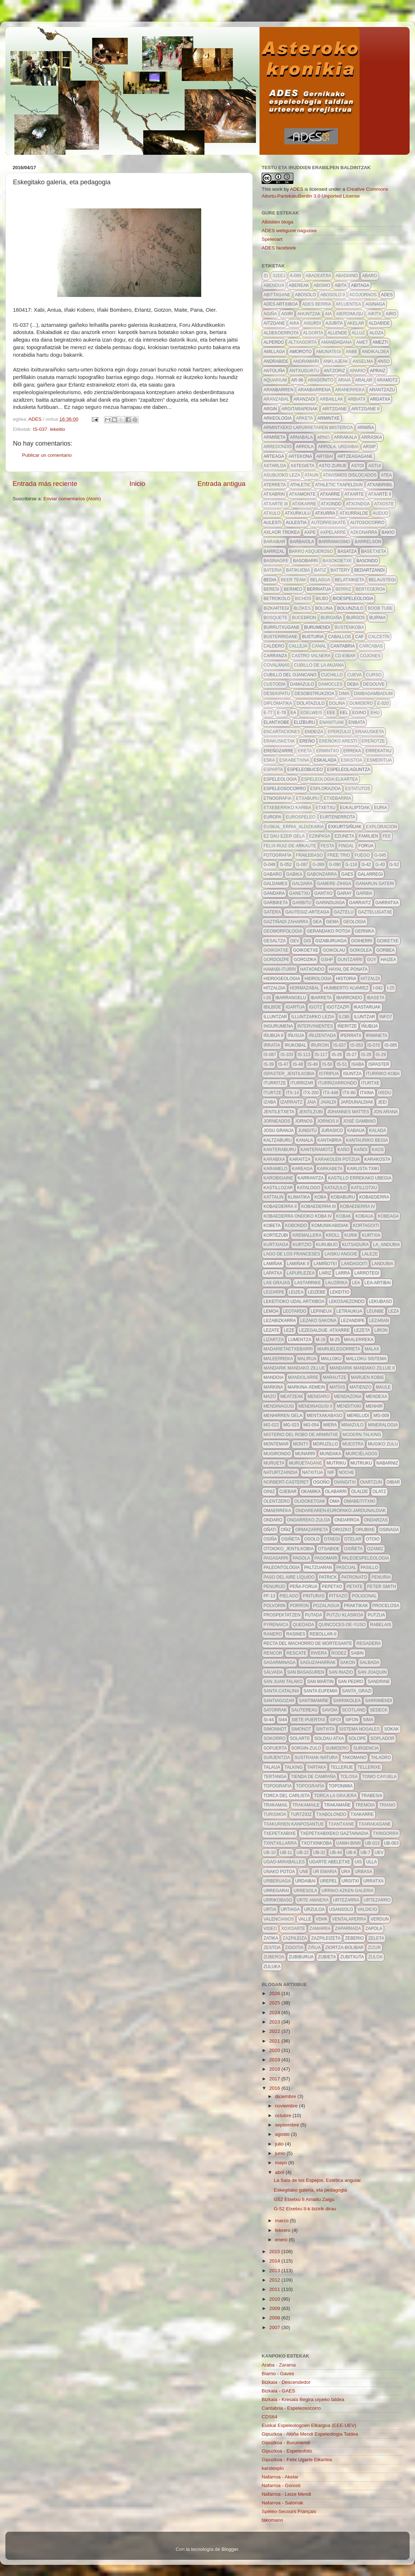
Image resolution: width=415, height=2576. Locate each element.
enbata (356, 722)
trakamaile (306, 1805)
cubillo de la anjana (319, 665)
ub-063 (391, 1843)
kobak (343, 1216)
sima (368, 1719)
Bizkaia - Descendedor (286, 2382)
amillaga (274, 351)
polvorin (274, 1605)
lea (356, 1282)
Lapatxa (272, 1273)
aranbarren (278, 389)
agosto (283, 2134)
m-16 (320, 1339)
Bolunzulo (350, 608)
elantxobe (276, 722)
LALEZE (370, 1254)
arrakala (345, 437)
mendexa (376, 1396)
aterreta (274, 484)
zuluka (271, 1966)
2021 (275, 2041)
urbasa (363, 1871)
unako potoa (279, 1871)
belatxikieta (349, 579)
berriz (343, 589)
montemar (276, 1444)
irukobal (295, 1045)
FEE (387, 836)
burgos (355, 617)
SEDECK (378, 1710)
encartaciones (281, 731)
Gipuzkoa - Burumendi (286, 2442)
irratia (271, 1045)
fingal (346, 845)
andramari (306, 361)
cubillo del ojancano (290, 674)
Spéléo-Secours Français (289, 2511)
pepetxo (332, 1586)
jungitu (307, 1130)
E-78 (281, 712)
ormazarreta (311, 1529)
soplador (382, 1738)
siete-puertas (308, 1719)
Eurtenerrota (337, 817)
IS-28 (366, 1054)
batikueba (298, 570)
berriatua (319, 589)
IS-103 (286, 1054)
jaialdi (328, 1102)
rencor (272, 1653)
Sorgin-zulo (306, 1748)
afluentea (348, 304)
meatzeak (291, 1396)
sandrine (378, 1681)
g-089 (318, 864)
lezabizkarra (279, 1320)
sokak (391, 1729)
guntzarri (349, 959)
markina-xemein (306, 1387)
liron (381, 1330)
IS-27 (351, 1054)
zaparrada (348, 1928)
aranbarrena (314, 389)
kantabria (329, 1140)
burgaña (331, 617)
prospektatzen (282, 1615)
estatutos (357, 788)
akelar (355, 323)
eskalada (324, 760)
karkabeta (330, 1168)
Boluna (324, 608)
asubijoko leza (281, 475)
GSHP (327, 959)
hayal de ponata (348, 969)
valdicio (367, 1909)
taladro (381, 1757)
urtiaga (290, 1909)
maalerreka (359, 1339)
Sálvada (273, 1672)
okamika (311, 1491)
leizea (296, 1292)
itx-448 (330, 1092)
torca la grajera (335, 1795)
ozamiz (375, 1548)
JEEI (382, 1102)
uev (379, 1852)
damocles (330, 684)
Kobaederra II (280, 1206)
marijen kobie (367, 1377)
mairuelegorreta (338, 1349)
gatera (272, 912)
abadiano (346, 275)
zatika (270, 1938)
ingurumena (278, 1026)
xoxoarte (293, 1928)
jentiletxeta (278, 1111)
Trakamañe (337, 1805)
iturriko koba (383, 1073)
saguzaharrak (317, 1662)
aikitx (374, 313)
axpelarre (333, 532)
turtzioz (301, 1814)
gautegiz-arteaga (307, 912)
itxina (367, 1092)
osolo (312, 1539)
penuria (381, 1577)
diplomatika (277, 703)
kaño (343, 1149)
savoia (330, 1710)
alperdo (273, 342)
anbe (351, 351)
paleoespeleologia (365, 1558)
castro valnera (311, 655)
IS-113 (304, 1054)
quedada (303, 1624)
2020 (275, 2050)
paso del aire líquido (289, 1577)
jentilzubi (311, 1111)
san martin (320, 1681)
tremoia (365, 1805)
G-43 (380, 864)
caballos (339, 636)
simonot (301, 1729)
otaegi (332, 1539)
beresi (271, 589)
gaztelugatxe (375, 912)
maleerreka (278, 1358)
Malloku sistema (366, 1358)
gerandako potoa (329, 931)
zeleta (376, 1938)
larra (342, 1273)
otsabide (329, 1548)
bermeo (293, 589)
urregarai (276, 1890)
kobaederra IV (357, 1206)
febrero (283, 2230)
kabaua (356, 1130)
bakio (388, 532)
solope (357, 1738)
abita (340, 285)
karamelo (275, 1168)
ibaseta (376, 997)
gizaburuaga (331, 940)
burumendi (317, 627)
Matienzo (360, 1387)
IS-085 (390, 1045)
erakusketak (279, 741)
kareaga (302, 1168)
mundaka (330, 1453)
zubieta (327, 1956)
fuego (362, 855)
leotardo (294, 1311)
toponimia (341, 1785)
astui (374, 465)
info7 (385, 1016)
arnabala (301, 437)
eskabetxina (294, 760)
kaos (378, 1149)
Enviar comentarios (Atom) (72, 498)
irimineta (376, 1035)
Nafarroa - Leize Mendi (286, 2494)
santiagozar (278, 1700)
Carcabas (371, 646)
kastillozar (278, 1187)
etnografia (277, 798)
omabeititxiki (359, 1501)
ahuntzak (309, 313)
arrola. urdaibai (338, 446)
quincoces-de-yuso (342, 1624)
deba (353, 684)
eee (331, 712)
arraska (371, 437)
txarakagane (374, 1824)
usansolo (341, 1909)
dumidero (361, 703)
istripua (329, 1073)
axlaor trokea (281, 532)
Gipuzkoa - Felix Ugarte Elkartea (297, 2459)
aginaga (375, 304)
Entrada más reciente (45, 483)
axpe (310, 532)
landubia (382, 1263)
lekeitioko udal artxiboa (293, 1301)
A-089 (295, 275)
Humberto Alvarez (346, 988)
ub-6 (351, 1852)
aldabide (379, 323)
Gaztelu (343, 912)
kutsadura (355, 1244)
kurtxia (371, 1235)
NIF (330, 1472)
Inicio (137, 483)
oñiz (286, 1529)
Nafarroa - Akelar (280, 2477)
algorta (313, 332)
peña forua (303, 1586)
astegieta (302, 465)
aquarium (275, 380)
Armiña (365, 427)
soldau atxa (329, 1738)
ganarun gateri (375, 883)
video (270, 1928)
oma (334, 1501)
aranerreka (350, 389)
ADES (296, 189)
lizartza (273, 1339)
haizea (388, 959)
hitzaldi (370, 978)
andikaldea (375, 351)
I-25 (390, 988)
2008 (275, 2317)
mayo (281, 2162)
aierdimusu (349, 313)
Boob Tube (380, 608)
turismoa (274, 1814)
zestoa (272, 1947)
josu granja (278, 1130)
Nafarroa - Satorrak (282, 2502)
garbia (364, 893)
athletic (300, 484)
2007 (275, 2327)
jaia (311, 1102)
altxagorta (302, 342)
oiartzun (371, 1482)
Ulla (371, 1861)
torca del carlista (286, 1795)
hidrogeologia (281, 978)
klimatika (299, 1197)
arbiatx (356, 399)
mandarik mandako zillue (294, 1368)
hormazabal (305, 988)
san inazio (341, 1672)
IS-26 (336, 1054)
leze (289, 1330)
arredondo (277, 446)
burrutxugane (281, 627)
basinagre (276, 560)
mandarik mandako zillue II (361, 1368)
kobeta (272, 1225)
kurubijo (327, 1244)
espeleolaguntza (348, 769)
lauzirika (336, 1282)
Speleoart (272, 239)
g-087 (302, 864)
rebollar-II (323, 1634)
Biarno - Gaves (278, 2373)
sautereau (304, 1710)
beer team (293, 579)
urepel (328, 1880)
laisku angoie (340, 1254)
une (303, 1871)
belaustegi (382, 579)
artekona (300, 456)
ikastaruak (367, 1007)
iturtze (272, 1092)
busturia (313, 636)
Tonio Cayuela (379, 1776)
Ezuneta (344, 836)
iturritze (274, 1083)
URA (345, 1871)
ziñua (314, 1947)
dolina (337, 703)
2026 (275, 1993)
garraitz (360, 902)
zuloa (375, 1956)
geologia (354, 921)
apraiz (377, 370)
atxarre (330, 494)
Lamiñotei (325, 1263)
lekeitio (57, 429)
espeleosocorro (284, 788)
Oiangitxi (345, 1482)
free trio (338, 855)
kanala (304, 1140)
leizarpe (273, 1292)
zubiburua (301, 1956)
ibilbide (272, 1007)
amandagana (336, 342)
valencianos (278, 1919)
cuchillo (332, 674)
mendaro (318, 1396)
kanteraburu (279, 1149)
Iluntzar (364, 1016)
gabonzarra (322, 874)
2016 (275, 2088)
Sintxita (325, 1729)
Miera (330, 1424)
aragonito (321, 380)
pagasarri (275, 1558)
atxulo (271, 513)
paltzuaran (318, 1567)
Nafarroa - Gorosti (281, 2485)
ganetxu (299, 893)
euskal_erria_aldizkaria (293, 826)
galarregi (370, 874)
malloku (331, 1358)
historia (346, 978)
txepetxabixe (279, 1833)
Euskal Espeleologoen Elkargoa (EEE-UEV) (309, 2425)
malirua (306, 1358)
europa (272, 817)
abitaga (360, 285)
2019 (275, 2059)
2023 (275, 2022)
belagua (320, 579)
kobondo (296, 1225)
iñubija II (273, 1035)
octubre (284, 2115)
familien (368, 836)
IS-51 (342, 1064)
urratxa (373, 1880)
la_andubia (386, 1244)
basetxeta (373, 551)
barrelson (368, 541)
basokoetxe (337, 560)
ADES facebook (279, 248)
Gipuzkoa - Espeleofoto (287, 2451)
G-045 (380, 855)
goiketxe (388, 940)
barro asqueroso (311, 551)
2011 (275, 2289)
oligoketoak (309, 1501)
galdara (302, 883)
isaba (357, 1064)
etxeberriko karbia (287, 807)
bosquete (275, 617)
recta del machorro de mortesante (307, 1643)
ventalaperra (349, 1919)
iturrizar (301, 1083)
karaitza (300, 1159)
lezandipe (353, 1320)
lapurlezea (301, 1273)
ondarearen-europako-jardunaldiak (341, 1510)
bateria (272, 570)
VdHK (322, 1919)
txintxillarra (280, 1843)
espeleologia (280, 779)
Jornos (304, 1121)
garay (344, 893)
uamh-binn (348, 1843)
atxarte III (275, 503)
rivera (319, 1653)
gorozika (305, 959)
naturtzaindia (280, 1472)
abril (280, 2172)
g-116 (351, 864)
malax (372, 1349)
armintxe (328, 418)
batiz (320, 570)
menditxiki (349, 1406)
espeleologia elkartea (329, 779)
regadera (368, 1643)
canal (319, 646)
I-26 (267, 997)
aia (328, 313)
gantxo (323, 893)
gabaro (272, 874)
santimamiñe (314, 1700)
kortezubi (275, 1235)
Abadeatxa (318, 275)
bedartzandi (369, 570)
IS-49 (312, 1064)
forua (366, 845)
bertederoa (370, 589)
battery (340, 570)
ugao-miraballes (284, 1861)
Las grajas (276, 1282)
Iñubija (369, 1026)
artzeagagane (355, 456)
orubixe (365, 1529)
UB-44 (336, 1852)
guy (371, 959)
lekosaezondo (346, 1301)
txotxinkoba (316, 1843)
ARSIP (369, 446)
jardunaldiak (356, 1102)
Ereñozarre (278, 750)
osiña (270, 1539)
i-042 (378, 988)
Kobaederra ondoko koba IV (297, 1216)
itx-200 (311, 1092)
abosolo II (332, 294)
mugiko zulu (383, 1444)
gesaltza (274, 940)
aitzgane (274, 323)
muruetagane (305, 1463)
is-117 (321, 1054)
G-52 (394, 864)
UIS (358, 1861)
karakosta (377, 1159)
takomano (354, 1757)
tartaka (316, 1767)
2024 (275, 2012)
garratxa (387, 902)
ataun (312, 475)
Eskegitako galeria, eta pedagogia (310, 2190)
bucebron (304, 617)
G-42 (366, 864)
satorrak (275, 1710)
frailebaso (309, 855)
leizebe (316, 1292)
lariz (325, 1273)
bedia (269, 579)
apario (357, 370)
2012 (275, 2280)
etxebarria (337, 798)
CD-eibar (345, 655)
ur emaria (325, 1871)
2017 (275, 2078)
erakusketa (369, 731)
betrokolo (276, 598)
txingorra (385, 1833)
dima (344, 693)
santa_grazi (356, 1690)
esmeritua (379, 760)
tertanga (275, 1776)
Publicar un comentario (47, 455)
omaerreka (277, 1510)
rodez (339, 1653)
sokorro (274, 1738)
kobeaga (388, 1216)
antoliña (274, 370)
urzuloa (314, 1909)
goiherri (361, 940)
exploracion (381, 826)
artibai (324, 456)
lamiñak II (298, 1263)
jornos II (328, 1121)
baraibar (274, 541)
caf (359, 636)
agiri (287, 313)
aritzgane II (365, 408)
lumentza (299, 1339)
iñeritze (347, 1026)
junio (281, 2153)
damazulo (302, 684)
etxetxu (325, 807)
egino (359, 712)
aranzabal (276, 399)
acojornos (363, 294)
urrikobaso (277, 1900)
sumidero (337, 1748)
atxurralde (353, 513)
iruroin (320, 1045)
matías (337, 1387)
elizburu (304, 722)
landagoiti (354, 1263)
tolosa (348, 1776)
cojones (370, 655)
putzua (376, 1615)
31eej (278, 275)
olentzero (276, 1501)
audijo (380, 513)
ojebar (288, 1491)
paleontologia (281, 1567)
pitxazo (338, 1595)
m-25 (334, 1339)
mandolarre (303, 1377)
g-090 (334, 864)
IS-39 (268, 1064)
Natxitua (312, 1472)
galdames (275, 883)
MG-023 (291, 1424)
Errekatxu (378, 750)
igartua (295, 1007)
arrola (304, 446)
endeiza (314, 731)
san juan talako (283, 1681)
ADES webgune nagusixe (289, 230)
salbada (369, 1662)
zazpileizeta (325, 1938)
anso (384, 361)
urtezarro (377, 1900)
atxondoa (358, 503)
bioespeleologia (353, 598)
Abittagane (276, 294)
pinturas (314, 1595)
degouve (374, 684)
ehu (374, 712)
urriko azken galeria (347, 1890)
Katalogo (308, 1187)
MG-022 (271, 1424)
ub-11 (286, 1852)
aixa (294, 323)
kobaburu (343, 1197)
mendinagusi (278, 1406)
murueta (273, 1463)
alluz (358, 332)
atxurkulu (298, 513)
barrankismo (335, 541)
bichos (303, 598)
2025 (275, 2003)
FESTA (327, 845)
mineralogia (383, 1424)
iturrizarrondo (337, 1083)
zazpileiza (295, 1938)
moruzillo (325, 1444)
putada (313, 1615)
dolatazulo (311, 703)
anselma (362, 361)
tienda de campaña (313, 1776)
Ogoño (321, 1482)
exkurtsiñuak (344, 826)
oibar (393, 1482)
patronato (354, 1577)
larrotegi (366, 1273)
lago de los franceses (291, 1254)
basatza (347, 551)
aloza (376, 332)
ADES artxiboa (280, 304)
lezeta (362, 1330)
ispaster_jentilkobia (289, 1073)
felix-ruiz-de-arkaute (289, 845)
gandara (274, 893)
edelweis (311, 712)
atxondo (331, 503)
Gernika (364, 931)
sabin (357, 1653)
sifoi (335, 1719)
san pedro (351, 1681)
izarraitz (291, 1102)
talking (293, 1767)
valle (304, 1919)
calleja (298, 646)
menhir (374, 1406)
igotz (315, 1007)
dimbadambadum (373, 693)
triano (387, 1805)
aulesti (272, 522)
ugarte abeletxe (330, 1861)
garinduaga (330, 902)
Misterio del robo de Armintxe (300, 1434)
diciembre (286, 2096)
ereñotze (373, 741)
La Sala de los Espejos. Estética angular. (318, 2180)
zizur (374, 1947)
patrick (328, 1577)
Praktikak (356, 1605)
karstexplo (273, 2468)
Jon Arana (386, 1111)
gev (294, 940)
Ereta (305, 750)
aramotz (387, 380)
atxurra (325, 513)
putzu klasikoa (345, 1615)
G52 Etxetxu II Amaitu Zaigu (304, 2199)
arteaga (273, 456)
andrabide (276, 361)
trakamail (275, 1805)
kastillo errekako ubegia (359, 1178)
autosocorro (367, 522)
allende (337, 332)
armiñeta (274, 437)
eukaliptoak (355, 807)
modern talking (362, 1434)
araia (344, 380)
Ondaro (273, 1519)
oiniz (269, 1491)
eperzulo (339, 731)
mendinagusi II (315, 1406)
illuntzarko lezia (312, 1016)
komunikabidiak (329, 1225)
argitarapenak (299, 408)
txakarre (362, 1814)
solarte (300, 1738)
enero (282, 2239)
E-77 (267, 712)
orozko (342, 1529)
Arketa (304, 418)
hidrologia (318, 978)
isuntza (352, 1073)
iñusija (296, 1035)
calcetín (378, 636)
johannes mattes (348, 1111)
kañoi (360, 1149)
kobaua (364, 1216)
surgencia (366, 1748)
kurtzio (302, 1244)
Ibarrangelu (290, 997)
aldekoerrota (281, 332)
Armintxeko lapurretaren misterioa (308, 427)
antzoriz (334, 370)
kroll (333, 1235)
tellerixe (369, 1767)
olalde (359, 1491)
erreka (352, 750)
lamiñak (273, 1263)
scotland (353, 1710)
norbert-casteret (286, 1482)
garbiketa (275, 902)
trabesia (371, 1795)
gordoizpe (276, 959)
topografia (277, 1785)
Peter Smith (381, 1586)
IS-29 (381, 1054)
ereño (307, 741)
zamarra (320, 1928)
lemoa (271, 1311)
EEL (344, 712)
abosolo (305, 294)
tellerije (341, 1767)
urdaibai (305, 1880)
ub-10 (269, 1852)
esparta (273, 769)
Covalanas (276, 665)
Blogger (230, 2549)
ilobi (344, 1016)
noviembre (287, 2105)
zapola (373, 1928)
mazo (269, 1396)
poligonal (364, 1595)
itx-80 (349, 1092)
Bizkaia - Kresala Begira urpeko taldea (303, 2399)
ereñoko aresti (338, 741)
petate (355, 1586)
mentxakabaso (324, 1415)
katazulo (336, 1187)
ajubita (334, 323)
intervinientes (315, 1026)
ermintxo (327, 750)
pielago (289, 1595)
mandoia (273, 1377)
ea (293, 712)
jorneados (276, 1121)
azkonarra (363, 532)
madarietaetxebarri (288, 1349)
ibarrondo (349, 997)
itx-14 (292, 1092)
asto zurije (333, 465)
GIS (307, 940)
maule (383, 1387)
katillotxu (364, 1187)
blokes (302, 608)
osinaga (389, 1529)
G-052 (286, 864)
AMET (362, 342)
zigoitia (294, 1947)
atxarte (354, 494)
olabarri (336, 1491)
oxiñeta (353, 1548)
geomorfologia (282, 931)
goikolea (360, 950)
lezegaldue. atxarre (324, 1330)
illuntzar (275, 1016)
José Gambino (359, 1121)
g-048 (269, 864)
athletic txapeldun (338, 484)
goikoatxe (276, 950)
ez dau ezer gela (284, 836)
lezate (271, 1330)
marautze (335, 1377)
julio (280, 2144)
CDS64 (270, 2416)
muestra (353, 1444)
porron (299, 1605)
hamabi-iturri (279, 969)
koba (320, 1197)
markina (273, 1387)
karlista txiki (363, 1168)
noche (346, 1472)
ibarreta (321, 997)
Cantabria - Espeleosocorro (291, 2408)
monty (300, 1444)
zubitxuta (352, 1956)
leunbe (375, 1311)
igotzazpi (337, 1007)
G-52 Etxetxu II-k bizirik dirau (305, 2208)
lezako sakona (318, 1320)
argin (270, 408)
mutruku (361, 1463)
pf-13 (269, 1595)
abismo (321, 285)
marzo (282, 2220)
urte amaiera (313, 1900)
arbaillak (331, 399)
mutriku (336, 1463)
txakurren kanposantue (293, 1824)
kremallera (306, 1235)
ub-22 (303, 1852)
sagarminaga (279, 1662)
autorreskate (328, 522)
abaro (369, 275)
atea (386, 475)
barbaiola (302, 541)
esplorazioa (325, 788)
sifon (351, 1719)
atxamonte (302, 494)
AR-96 (297, 380)
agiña (270, 313)
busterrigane (280, 636)
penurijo (274, 1586)
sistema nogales (359, 1729)
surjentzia (276, 1757)
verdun (379, 1919)
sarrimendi (378, 1700)
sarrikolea (347, 1700)
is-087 (269, 1054)
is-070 (373, 1045)
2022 (275, 2031)
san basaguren (305, 1672)
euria (380, 807)
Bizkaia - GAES (278, 2391)
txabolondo (331, 1814)
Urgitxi (350, 1880)
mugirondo (277, 1453)
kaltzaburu (277, 1140)
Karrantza (311, 1178)
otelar (352, 1539)
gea (317, 921)
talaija (271, 1767)
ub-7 (365, 1852)
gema (332, 921)
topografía (310, 1785)
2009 (275, 2308)
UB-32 (319, 1852)
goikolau (333, 950)
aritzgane (334, 408)
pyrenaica (275, 1624)
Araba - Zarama (279, 2365)
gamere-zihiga (334, 883)
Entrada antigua (221, 483)
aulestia (296, 522)
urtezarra (346, 1900)
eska (269, 760)
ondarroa (346, 1519)
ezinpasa (319, 836)
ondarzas (376, 1519)
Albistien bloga (277, 222)
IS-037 (40, 429)
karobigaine (278, 1178)
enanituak (331, 722)
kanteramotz (317, 1149)
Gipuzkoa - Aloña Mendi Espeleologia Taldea (310, 2434)
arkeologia (277, 418)
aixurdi (312, 323)
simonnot (275, 1729)
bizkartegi (276, 608)
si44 (282, 1719)
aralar (364, 380)
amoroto (300, 351)
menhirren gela (282, 1415)
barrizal (274, 551)
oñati (269, 1529)
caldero (273, 646)
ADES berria (316, 304)
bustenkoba (349, 627)
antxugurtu (304, 370)
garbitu (301, 902)
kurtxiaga (275, 1244)
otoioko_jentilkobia (288, 1548)
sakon (347, 1662)
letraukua (349, 1311)
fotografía (277, 855)
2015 (275, 2251)
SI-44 (268, 1719)
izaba (269, 1102)
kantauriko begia (367, 1140)
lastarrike (307, 1282)
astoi (357, 465)
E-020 (383, 703)
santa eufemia (320, 1690)
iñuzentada (322, 1035)
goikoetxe (306, 950)
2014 (275, 2261)
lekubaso (380, 1301)
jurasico (332, 1130)
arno (323, 437)
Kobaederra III (318, 1206)
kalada (377, 1130)
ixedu (385, 1092)
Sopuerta (275, 1748)
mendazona (348, 1396)
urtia (269, 1909)
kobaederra (374, 1197)
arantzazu (382, 389)
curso (374, 674)
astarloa (274, 465)
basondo (367, 560)
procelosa (386, 1605)
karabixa (274, 1159)
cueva (354, 674)
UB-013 (372, 1843)
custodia (274, 684)
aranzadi (304, 399)
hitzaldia (274, 988)
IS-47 (283, 1064)
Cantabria (342, 646)
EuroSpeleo (301, 817)
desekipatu (276, 693)
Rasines (295, 1634)
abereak (299, 285)
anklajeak (335, 361)
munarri (305, 1453)
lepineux (321, 1311)
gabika (294, 874)
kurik (351, 1235)
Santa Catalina (281, 1690)
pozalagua (326, 1605)
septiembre (288, 2125)
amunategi (328, 351)
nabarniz (387, 1463)
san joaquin (372, 1672)
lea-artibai (378, 1282)
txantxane (341, 1824)
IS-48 (298, 1064)
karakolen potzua (337, 1159)
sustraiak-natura (316, 1757)
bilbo (322, 598)
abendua (273, 285)
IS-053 (356, 1045)
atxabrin (274, 494)
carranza (275, 655)
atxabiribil (380, 484)
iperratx (350, 1035)
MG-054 (311, 1424)
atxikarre (304, 503)
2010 (275, 2299)
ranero (272, 1634)
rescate (297, 1653)
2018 (275, 2069)
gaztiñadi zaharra (285, 921)
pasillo (369, 1567)
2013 (275, 2270)
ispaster (378, 1064)
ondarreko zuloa (308, 1519)
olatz (379, 1491)
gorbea (385, 950)
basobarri (305, 560)
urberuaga (277, 1880)
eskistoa (351, 760)
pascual (346, 1567)
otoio (372, 1539)
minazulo (352, 1424)
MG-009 (381, 1415)
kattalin (273, 1197)
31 (265, 275)
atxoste (384, 503)
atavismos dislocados (349, 475)
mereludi (358, 1415)
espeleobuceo (305, 769)
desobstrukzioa (314, 693)
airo (390, 313)
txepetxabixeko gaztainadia (334, 1833)
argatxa (380, 399)
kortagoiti (366, 1225)
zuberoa (273, 1956)
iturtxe (370, 1083)
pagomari (326, 1558)
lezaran (379, 1320)
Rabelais (380, 1624)
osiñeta (290, 1539)
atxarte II (379, 494)
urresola (305, 1890)
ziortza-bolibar (344, 1947)
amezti (380, 342)
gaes (347, 874)
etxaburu (307, 798)
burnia (377, 617)
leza (393, 1311)
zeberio (354, 1938)
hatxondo (312, 969)
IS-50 (327, 1064)
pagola (301, 1558)
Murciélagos (362, 1453)
